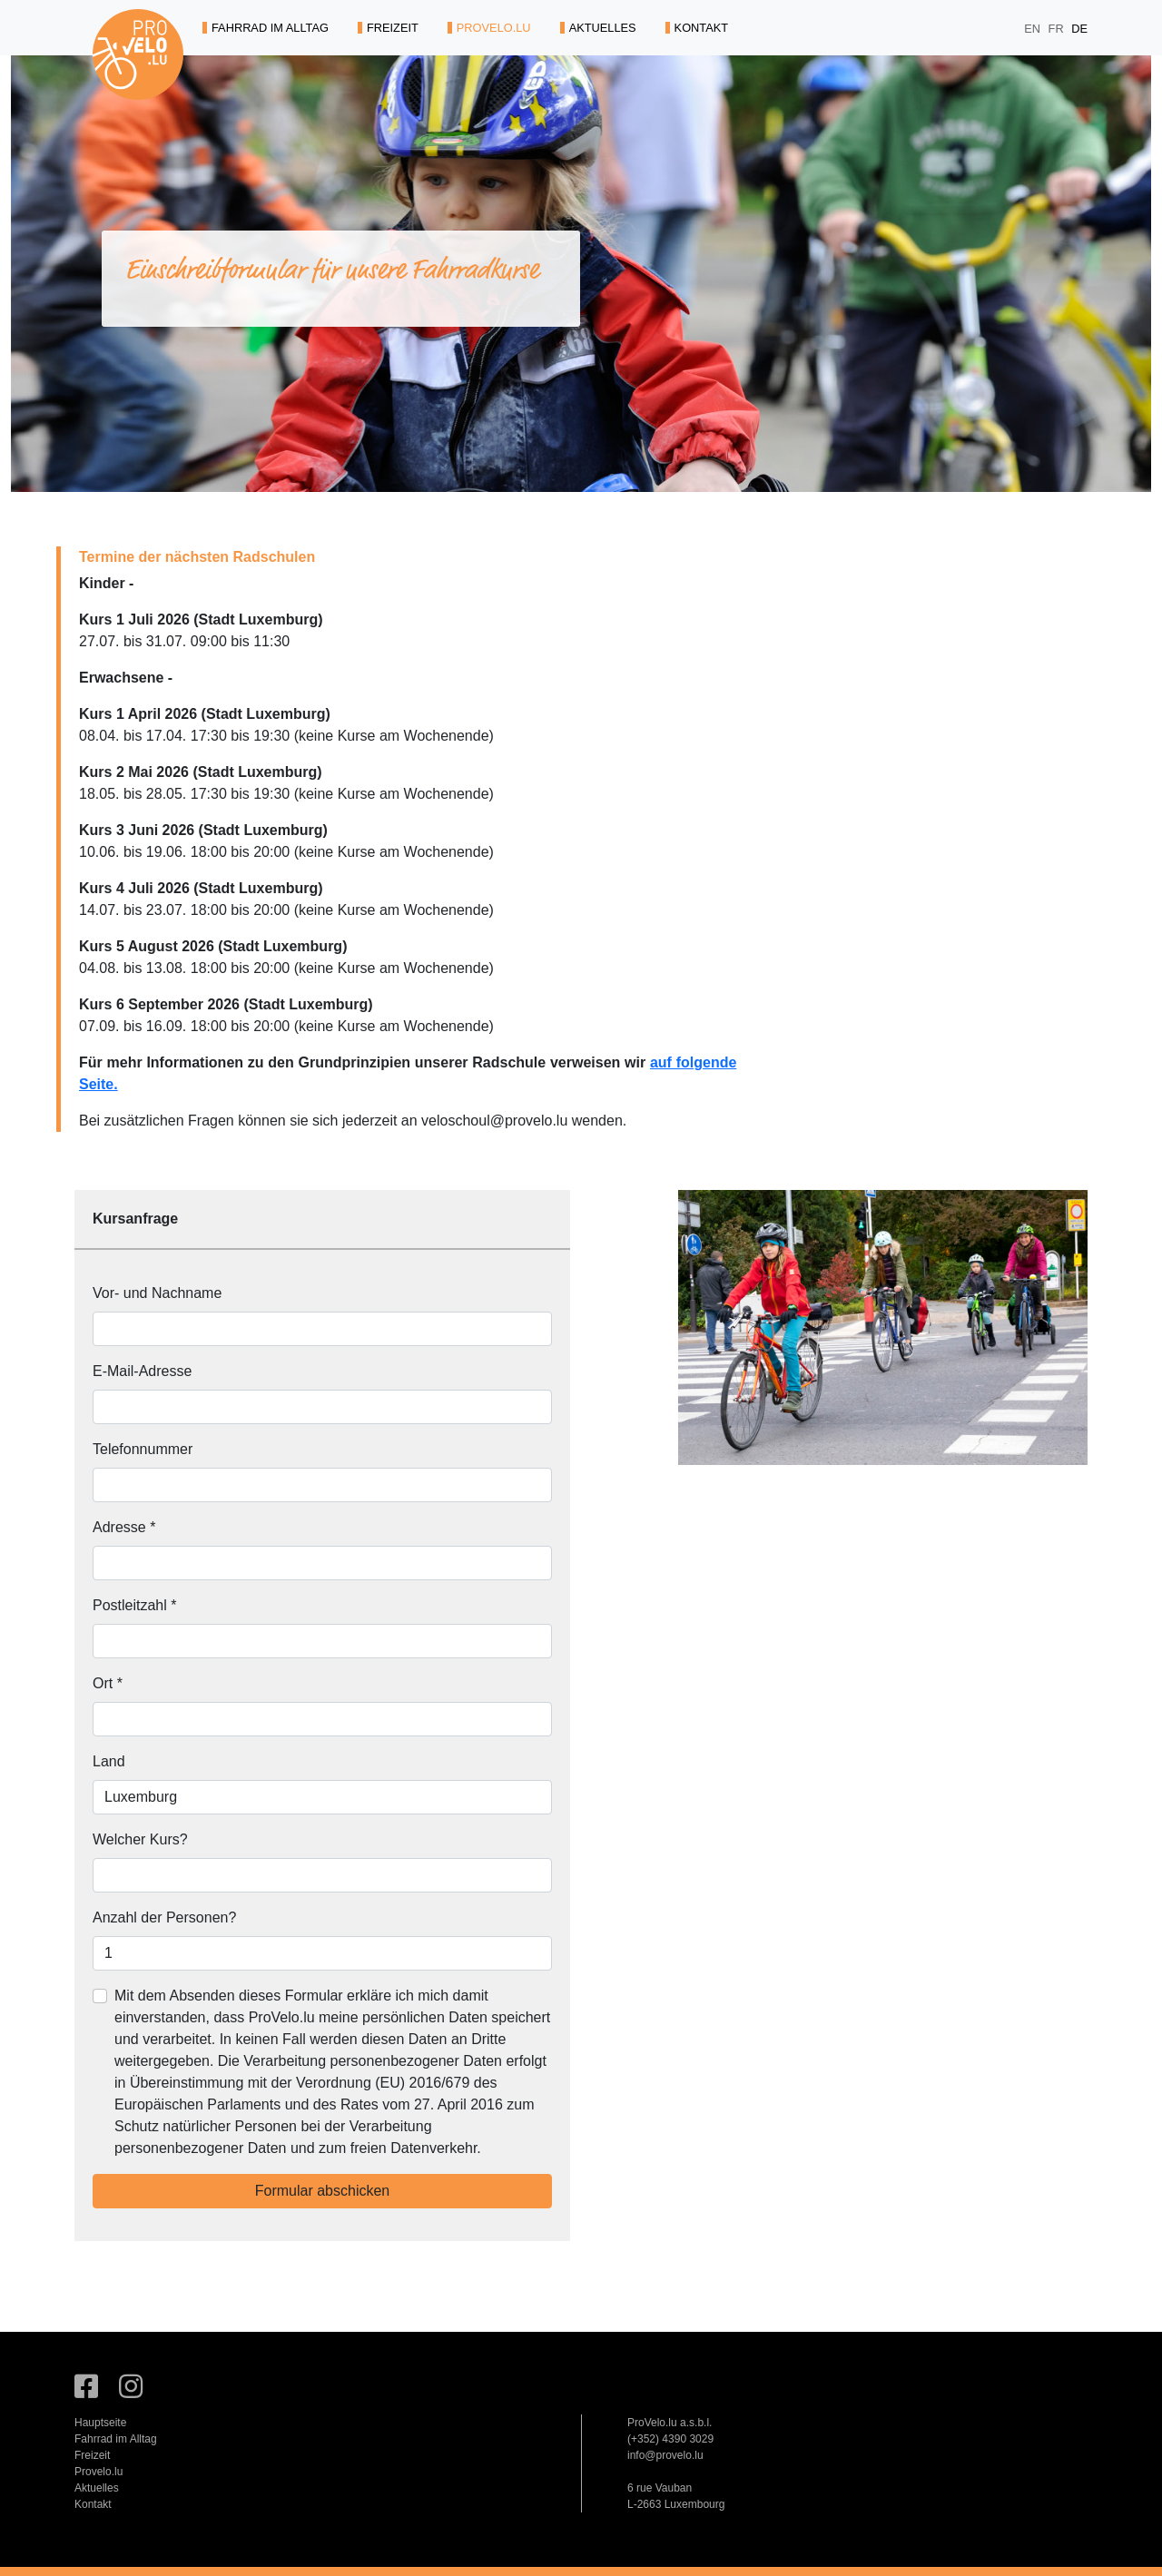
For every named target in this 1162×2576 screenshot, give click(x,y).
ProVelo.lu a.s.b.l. (669, 2422)
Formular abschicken (322, 2190)
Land (109, 1761)
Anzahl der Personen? (164, 1917)
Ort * (108, 1683)
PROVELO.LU (489, 27)
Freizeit (92, 2455)
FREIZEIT (388, 27)
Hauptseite (100, 2422)
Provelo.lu (98, 2471)
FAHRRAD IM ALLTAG (265, 27)
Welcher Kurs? (140, 1839)
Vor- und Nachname (157, 1293)
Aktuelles (96, 2488)
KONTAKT (697, 27)
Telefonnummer (142, 1449)
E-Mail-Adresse (142, 1371)
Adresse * (124, 1527)
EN (1033, 28)
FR (1058, 28)
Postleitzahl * (135, 1605)
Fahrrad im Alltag (115, 2439)
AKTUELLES (598, 27)
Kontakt (93, 2504)
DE (1079, 28)
